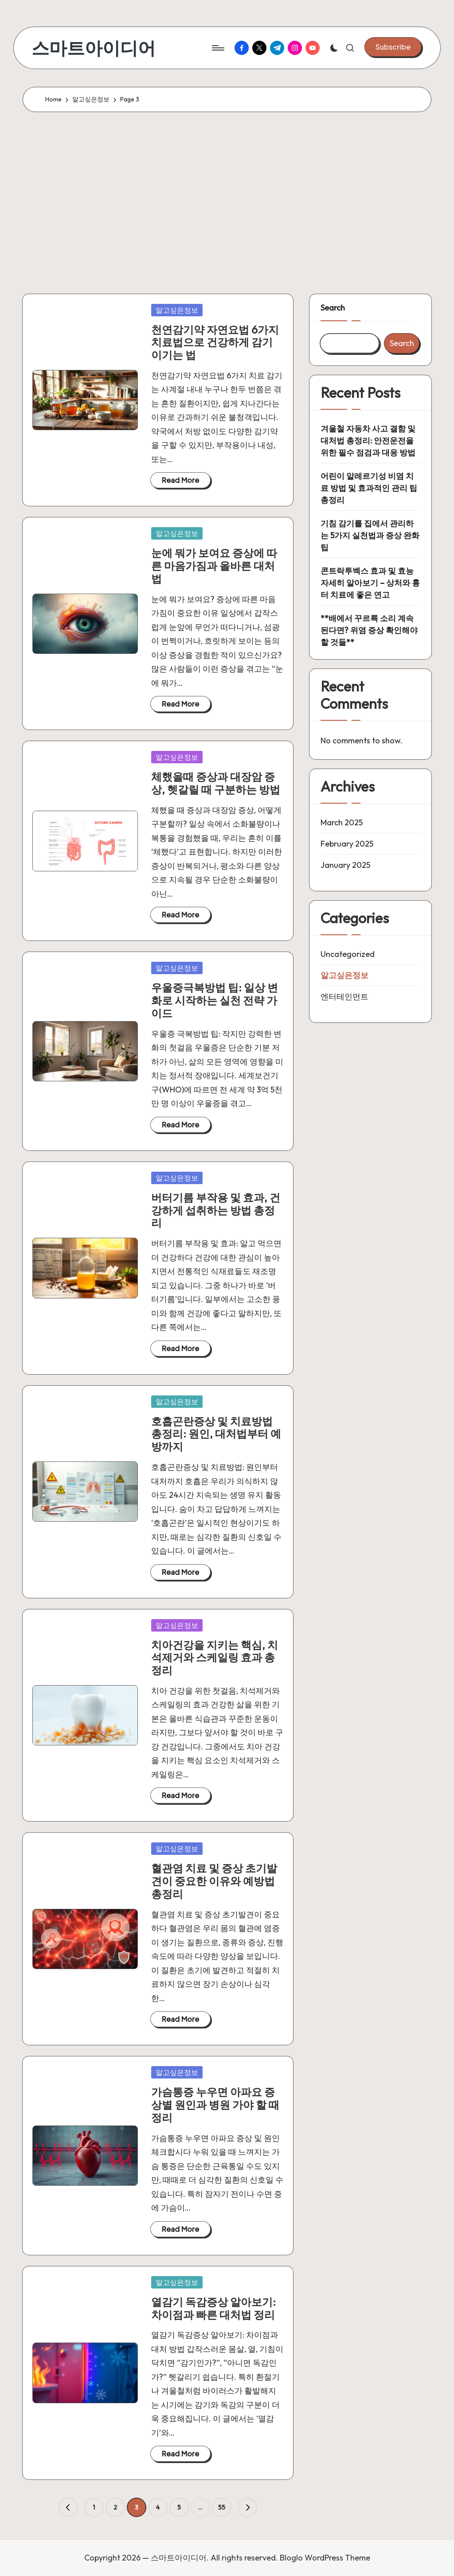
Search (333, 308)
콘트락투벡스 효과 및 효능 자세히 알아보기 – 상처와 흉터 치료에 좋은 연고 (370, 583)
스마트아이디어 (93, 48)
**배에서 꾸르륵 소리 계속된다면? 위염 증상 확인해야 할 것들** (369, 630)
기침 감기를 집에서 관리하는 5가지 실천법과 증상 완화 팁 (370, 535)
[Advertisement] (227, 201)
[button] (393, 47)
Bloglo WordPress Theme (325, 2558)
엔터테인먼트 (344, 996)
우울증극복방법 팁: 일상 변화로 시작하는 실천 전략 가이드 (214, 1000)
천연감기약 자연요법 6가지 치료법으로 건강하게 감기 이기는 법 (215, 342)
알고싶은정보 (177, 310)
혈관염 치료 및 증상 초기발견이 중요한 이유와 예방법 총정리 (214, 1880)
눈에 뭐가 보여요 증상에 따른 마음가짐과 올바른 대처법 (214, 565)
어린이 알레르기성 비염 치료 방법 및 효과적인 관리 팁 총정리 (369, 488)
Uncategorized (348, 954)
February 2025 (347, 844)
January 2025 (345, 865)
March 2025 (342, 822)
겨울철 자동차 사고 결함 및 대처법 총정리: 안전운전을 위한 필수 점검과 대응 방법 (368, 441)
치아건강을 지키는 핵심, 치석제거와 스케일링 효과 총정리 (214, 1657)
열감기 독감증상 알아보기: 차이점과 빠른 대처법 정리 (213, 2308)
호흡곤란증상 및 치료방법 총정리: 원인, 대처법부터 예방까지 (216, 1433)
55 (221, 2507)
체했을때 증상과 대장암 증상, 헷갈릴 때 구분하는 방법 (215, 783)
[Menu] (217, 48)
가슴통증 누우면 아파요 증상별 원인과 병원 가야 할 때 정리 (215, 2104)
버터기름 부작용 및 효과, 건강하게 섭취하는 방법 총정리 (215, 1210)
